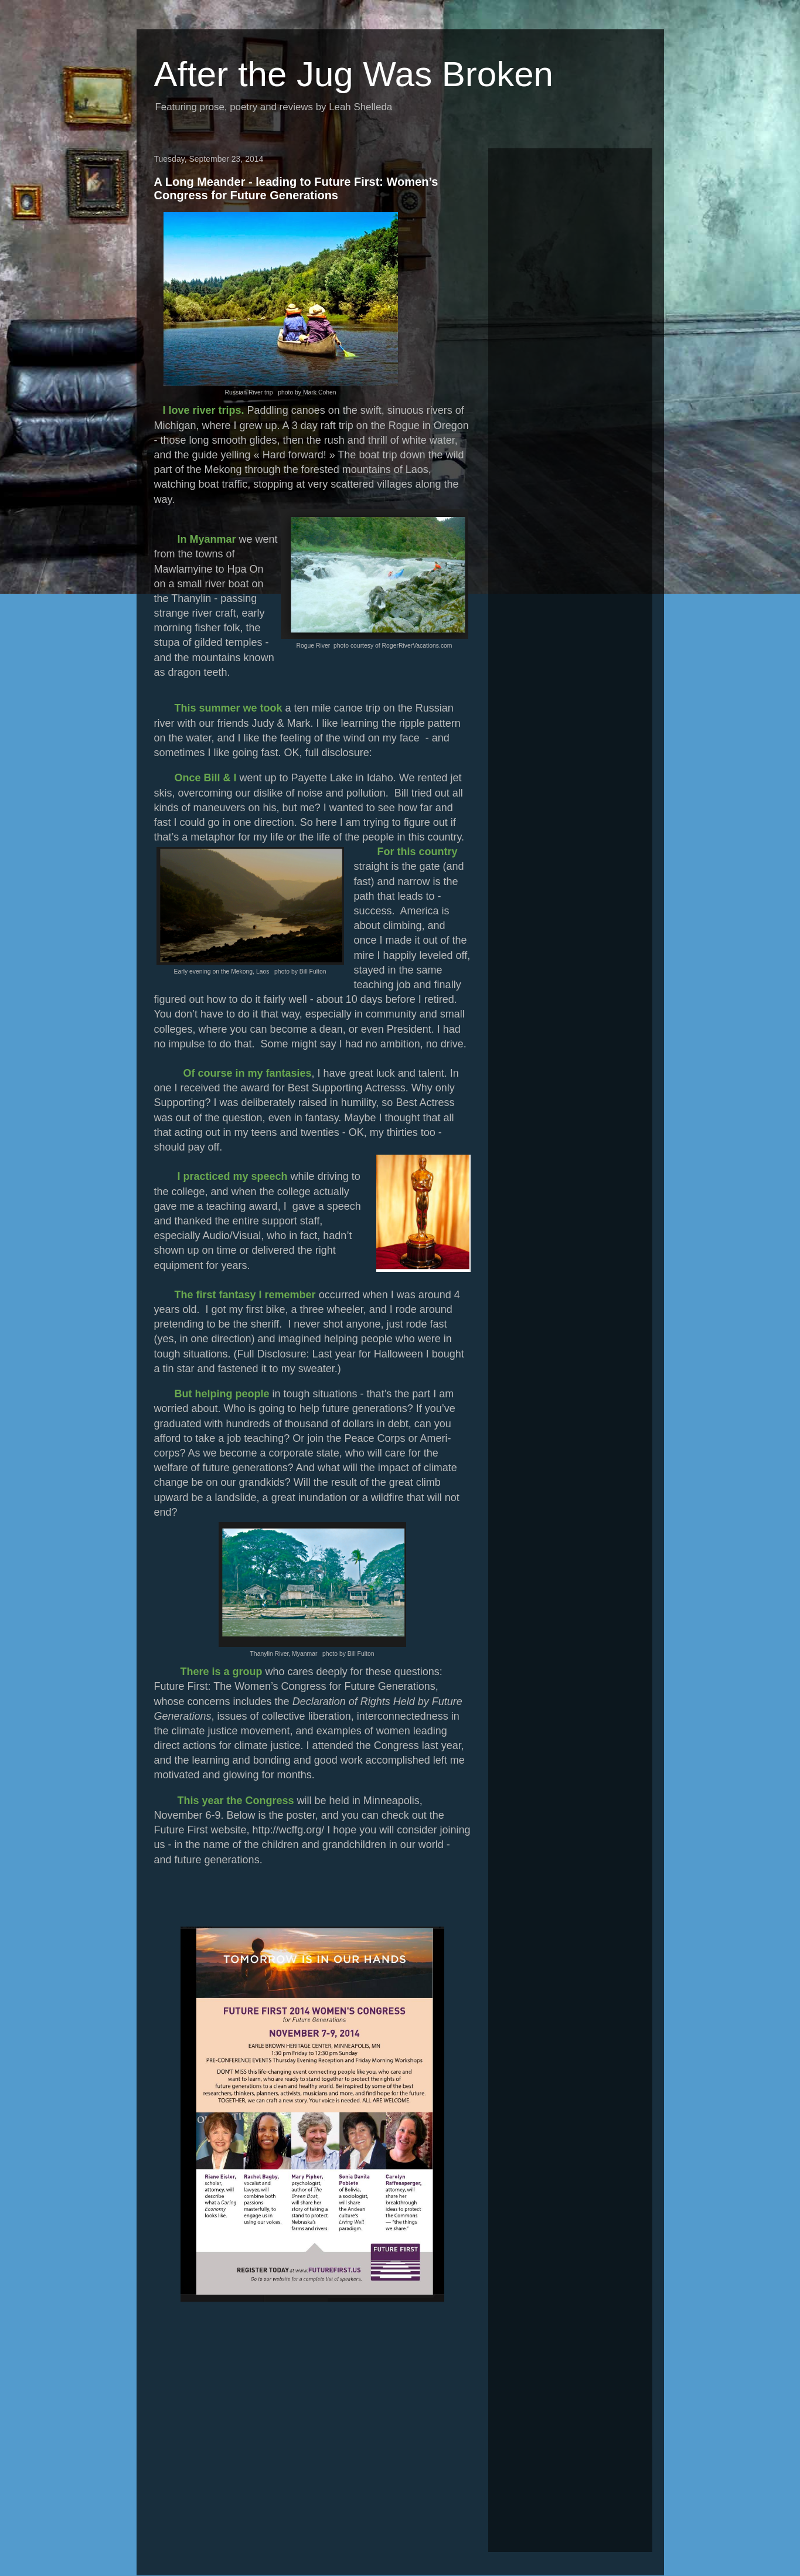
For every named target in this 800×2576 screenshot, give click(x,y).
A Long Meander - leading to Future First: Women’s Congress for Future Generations (296, 188)
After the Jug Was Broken (353, 74)
